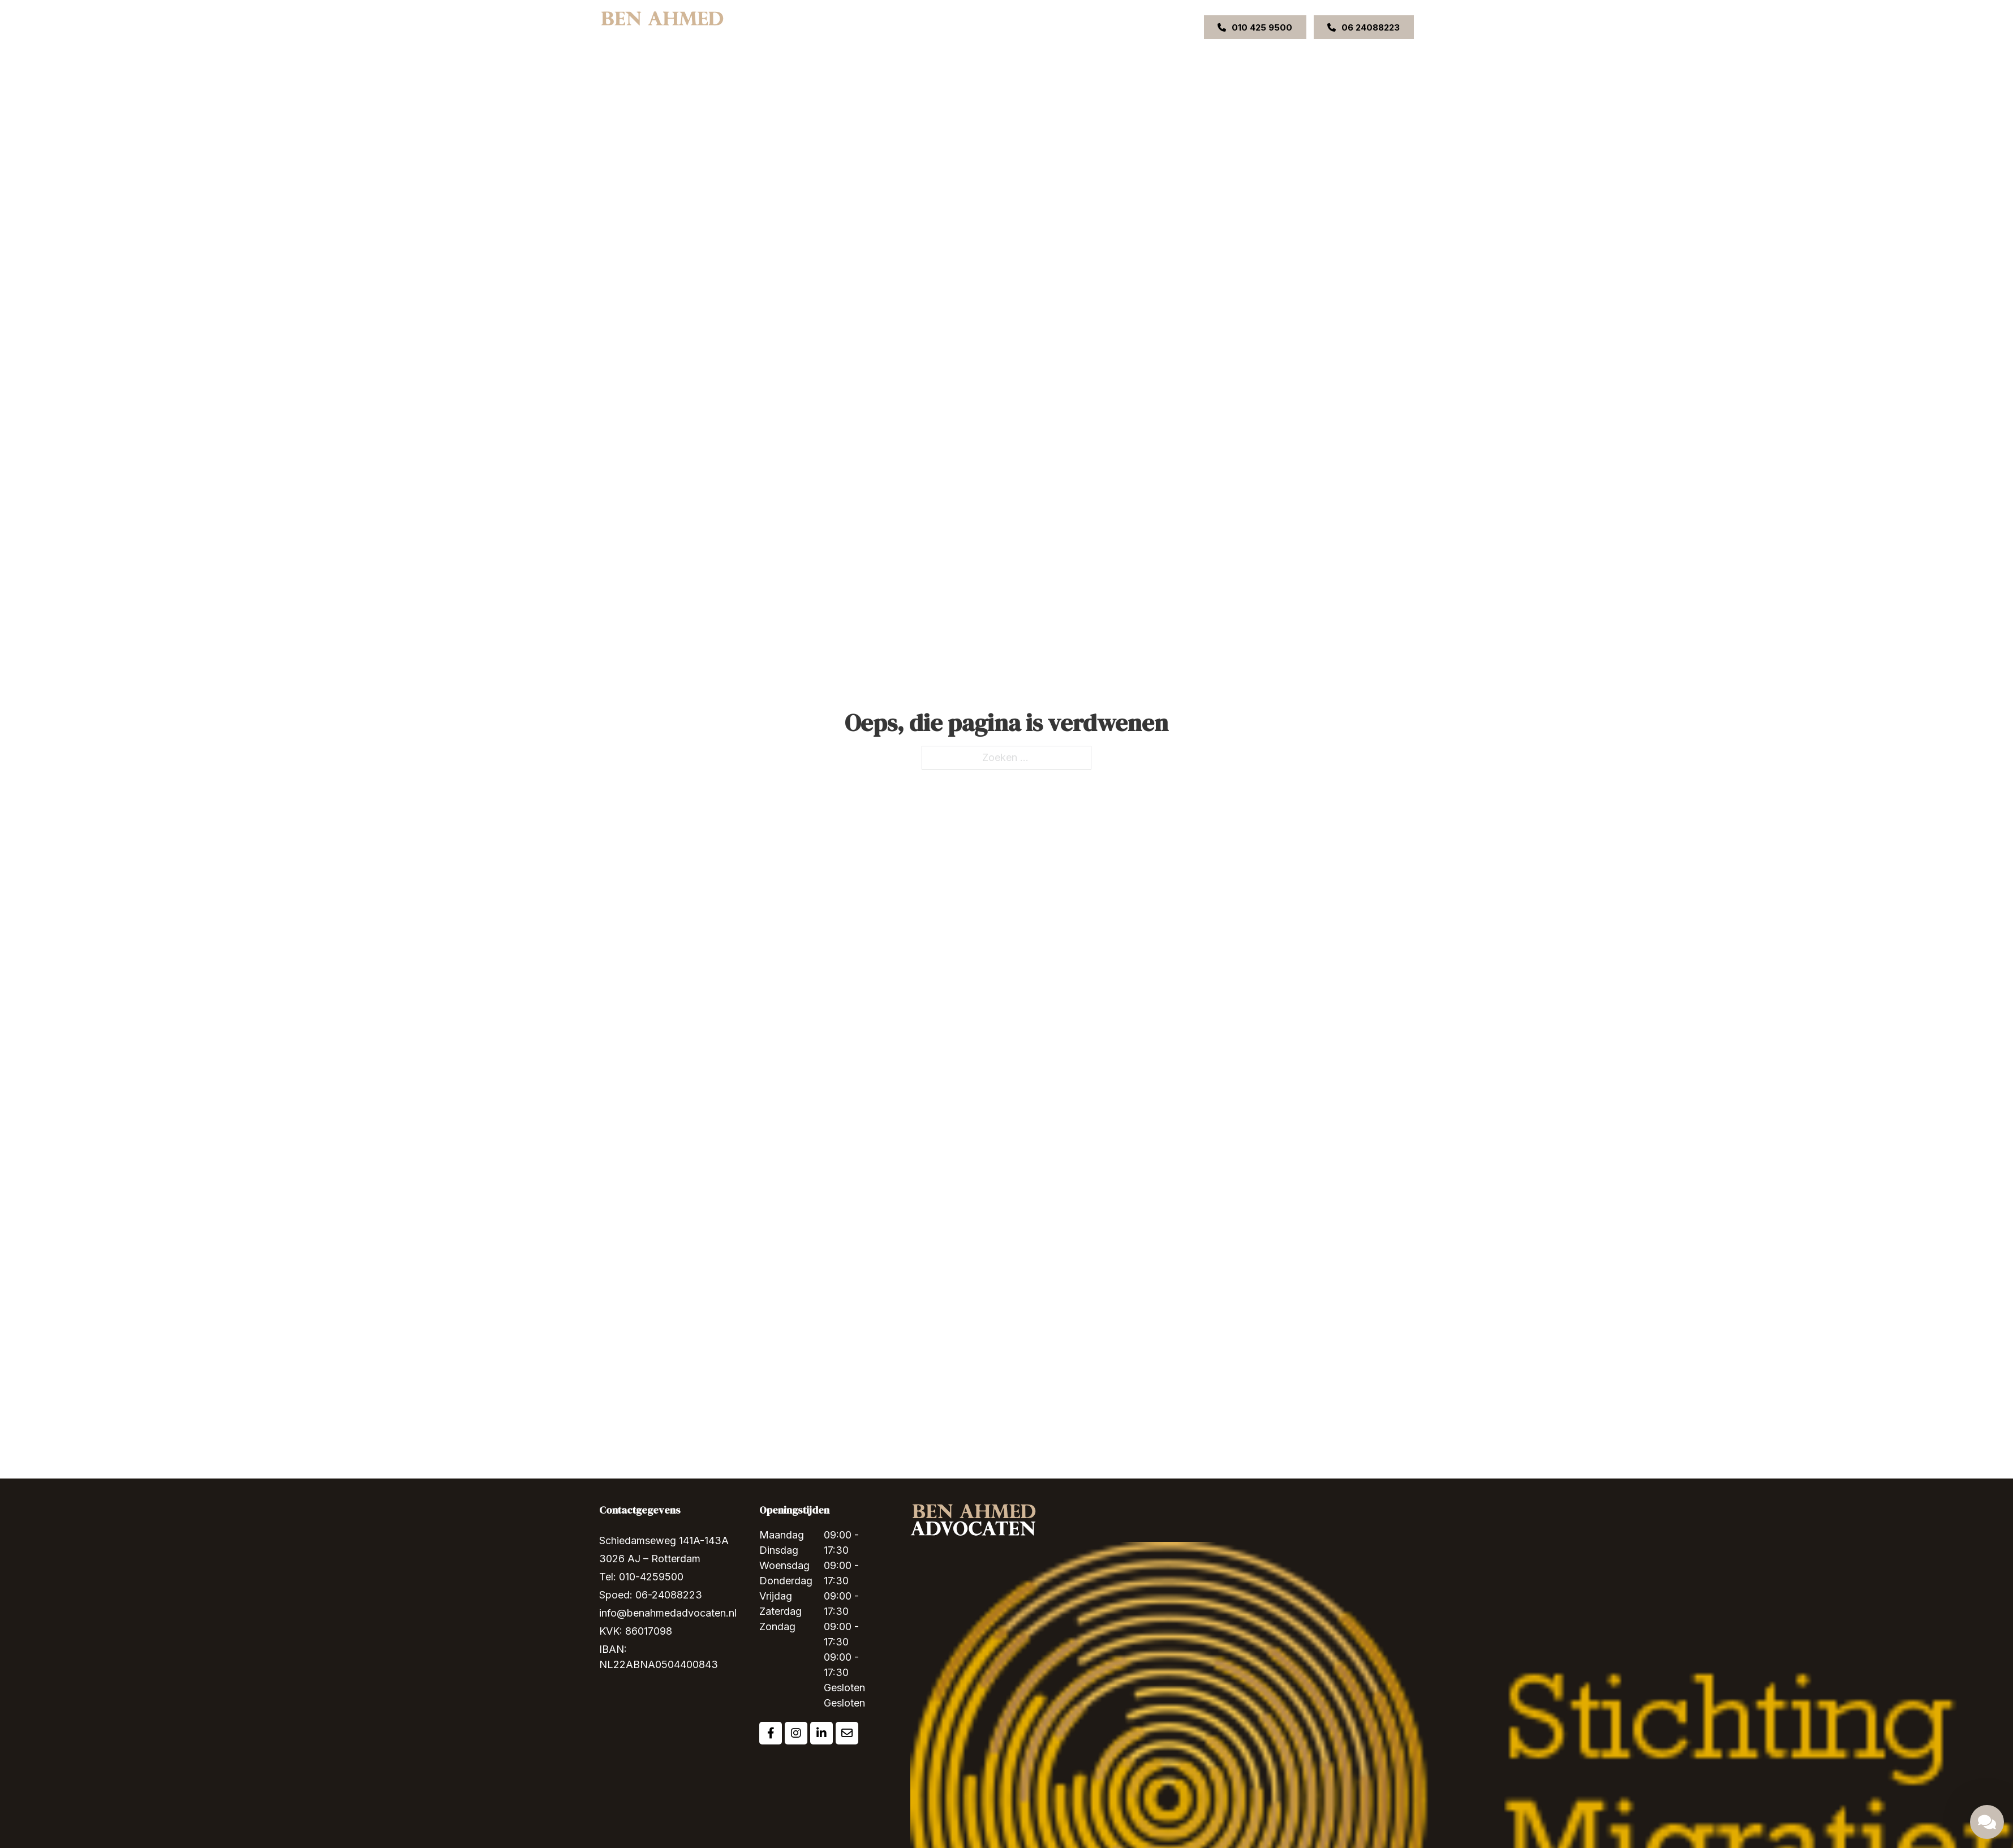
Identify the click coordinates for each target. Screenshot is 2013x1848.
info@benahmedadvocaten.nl (668, 1613)
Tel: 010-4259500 (641, 1577)
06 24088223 (1363, 27)
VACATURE (1122, 27)
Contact (1073, 27)
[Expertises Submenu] (936, 27)
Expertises (910, 27)
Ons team (973, 27)
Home (817, 27)
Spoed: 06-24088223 (650, 1595)
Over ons (859, 27)
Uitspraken (1024, 27)
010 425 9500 (1255, 27)
